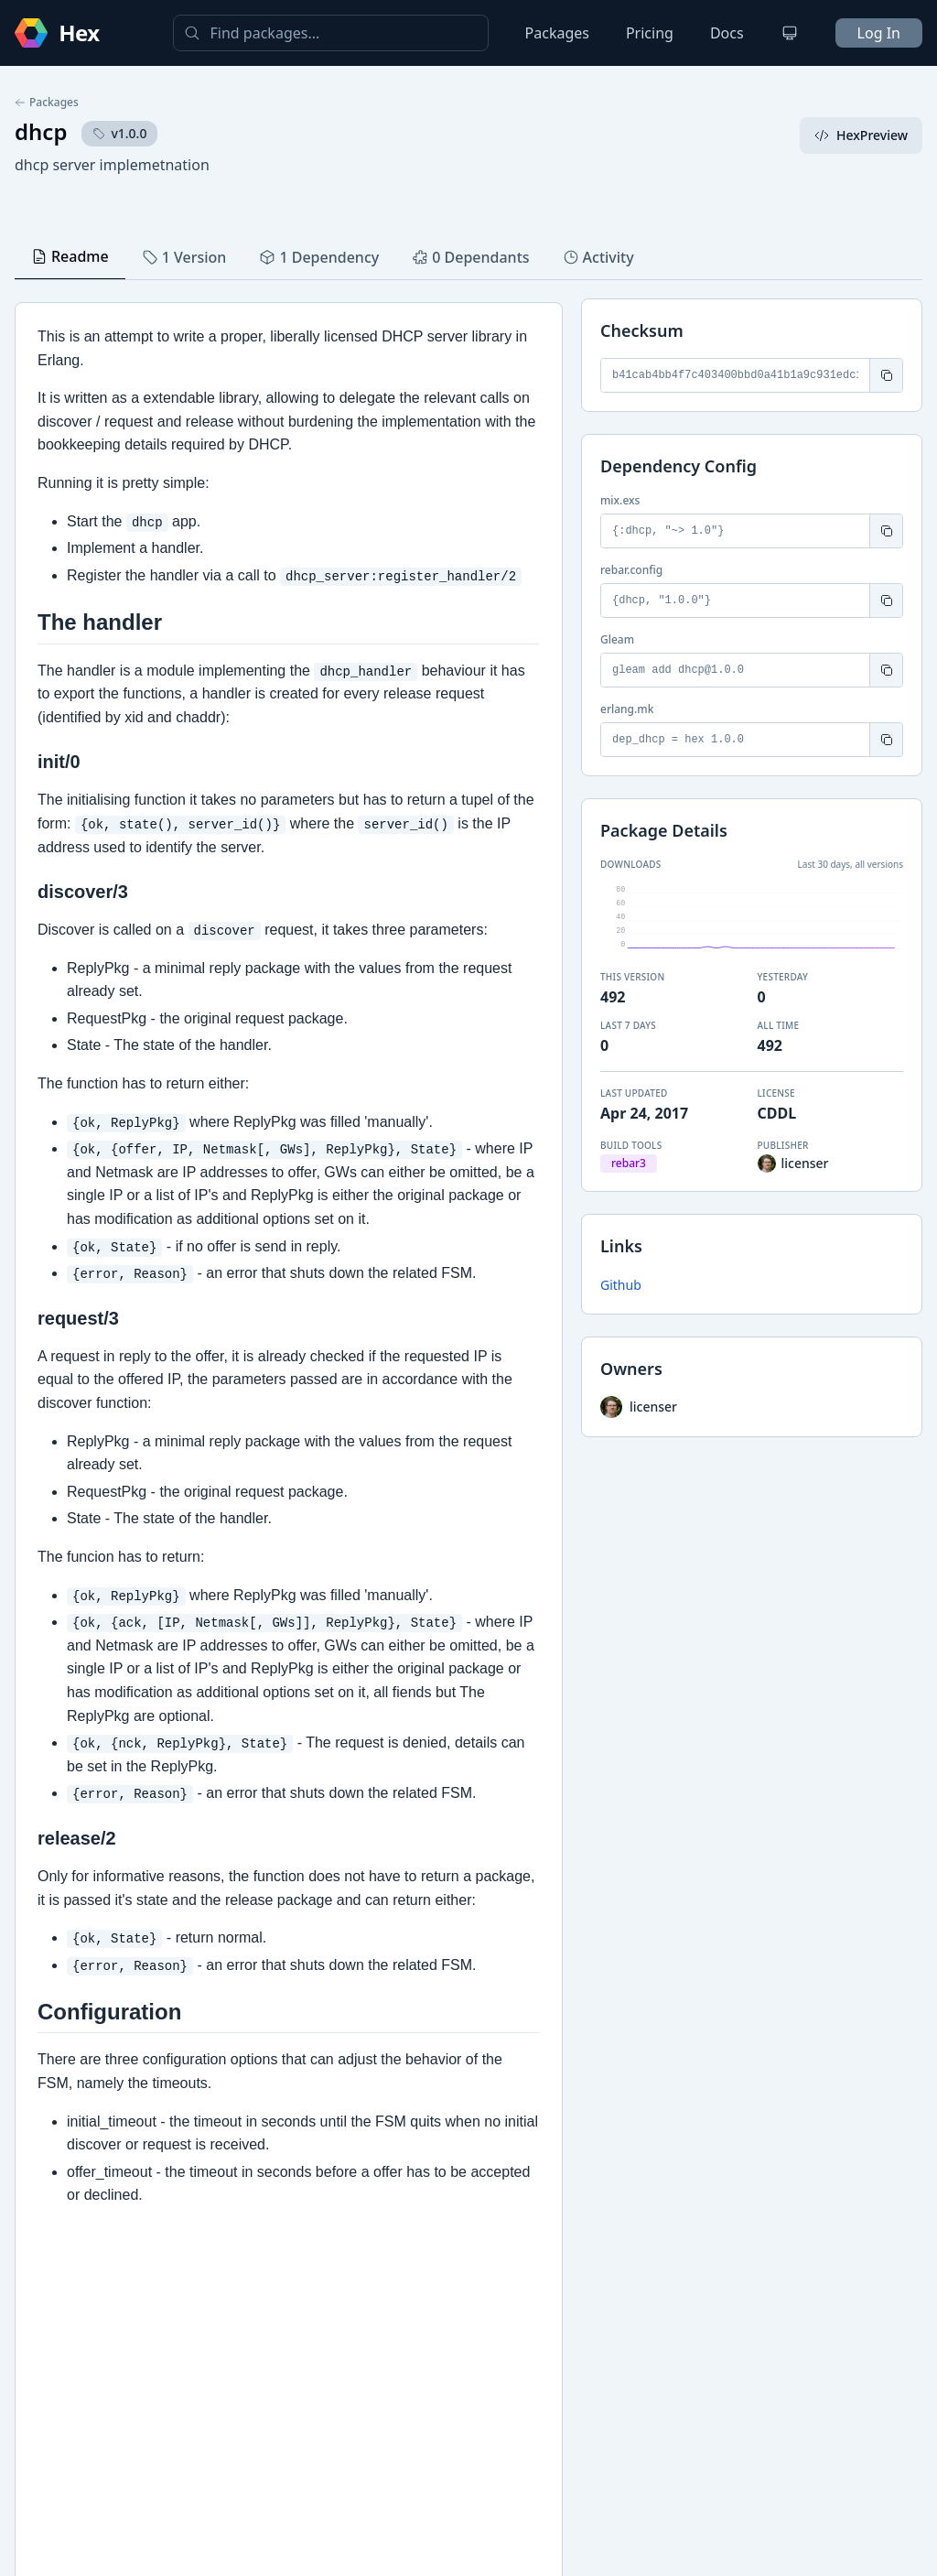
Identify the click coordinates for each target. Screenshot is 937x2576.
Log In (878, 33)
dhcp (41, 131)
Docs (727, 33)
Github (620, 1284)
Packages (557, 33)
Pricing (649, 33)
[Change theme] (790, 33)
